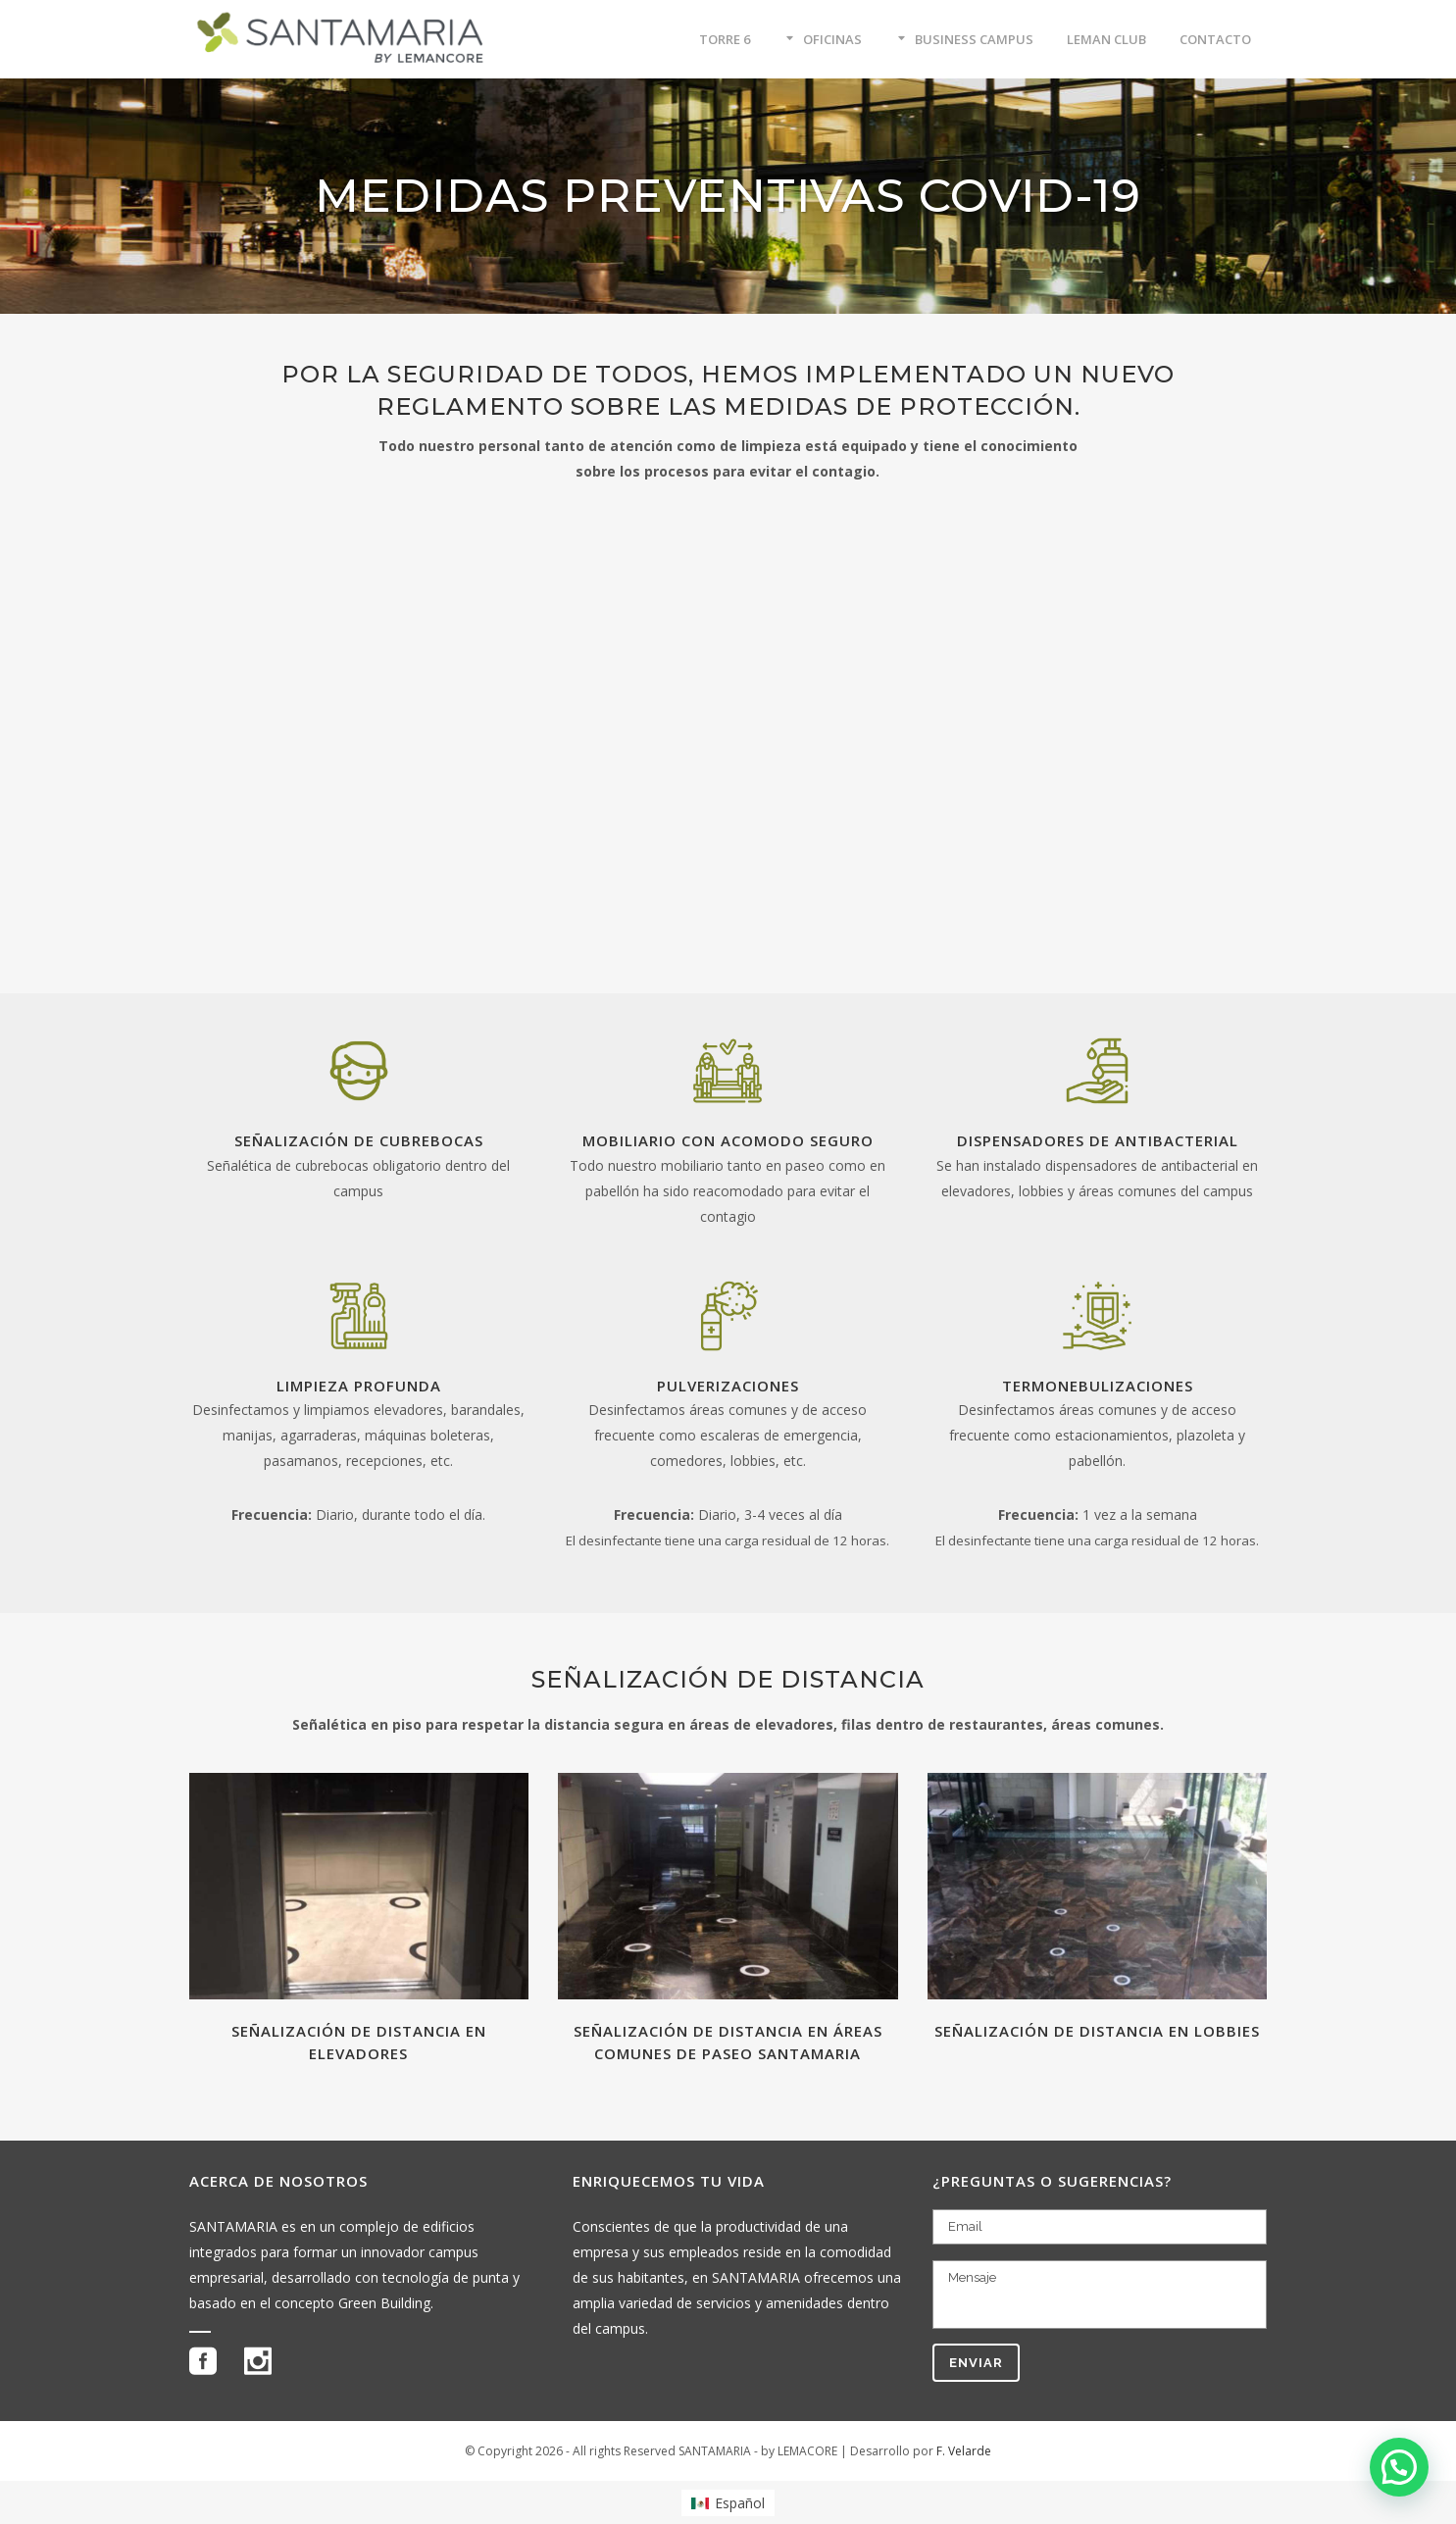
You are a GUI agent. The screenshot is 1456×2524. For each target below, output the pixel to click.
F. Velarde (963, 2451)
